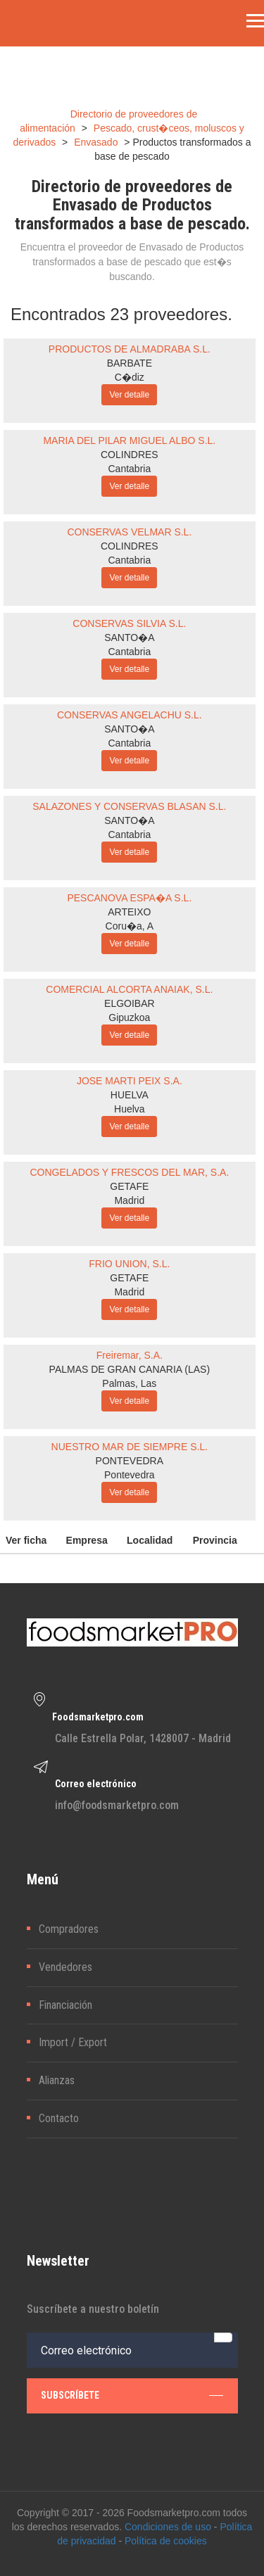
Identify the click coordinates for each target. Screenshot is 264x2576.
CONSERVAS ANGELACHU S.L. (129, 715)
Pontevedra (129, 1474)
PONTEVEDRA (129, 1460)
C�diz (129, 377)
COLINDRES (129, 454)
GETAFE (129, 1186)
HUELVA (130, 1094)
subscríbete (132, 2395)
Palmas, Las (129, 1383)
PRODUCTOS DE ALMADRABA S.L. (129, 349)
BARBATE (129, 363)
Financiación (65, 2005)
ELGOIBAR (129, 1003)
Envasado (96, 142)
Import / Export (73, 2042)
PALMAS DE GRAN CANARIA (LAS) (129, 1369)
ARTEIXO (129, 912)
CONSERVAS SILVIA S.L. (129, 623)
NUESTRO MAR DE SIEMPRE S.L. (129, 1446)
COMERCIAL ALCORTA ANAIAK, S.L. (129, 989)
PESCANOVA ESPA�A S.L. (129, 897)
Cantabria (129, 468)
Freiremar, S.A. (129, 1355)
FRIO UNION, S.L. (129, 1263)
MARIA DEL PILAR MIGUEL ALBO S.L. (129, 440)
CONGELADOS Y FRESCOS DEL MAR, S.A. (129, 1172)
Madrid (129, 1200)
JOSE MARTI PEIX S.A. (129, 1080)
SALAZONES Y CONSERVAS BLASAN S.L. (129, 806)
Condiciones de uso (168, 2526)
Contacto (59, 2118)
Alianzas (57, 2080)
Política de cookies (166, 2540)
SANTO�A (129, 637)
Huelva (129, 1109)
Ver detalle (129, 395)
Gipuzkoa (129, 1017)
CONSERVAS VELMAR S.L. (129, 532)
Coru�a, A (129, 926)
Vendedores (65, 1967)
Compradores (69, 1929)
